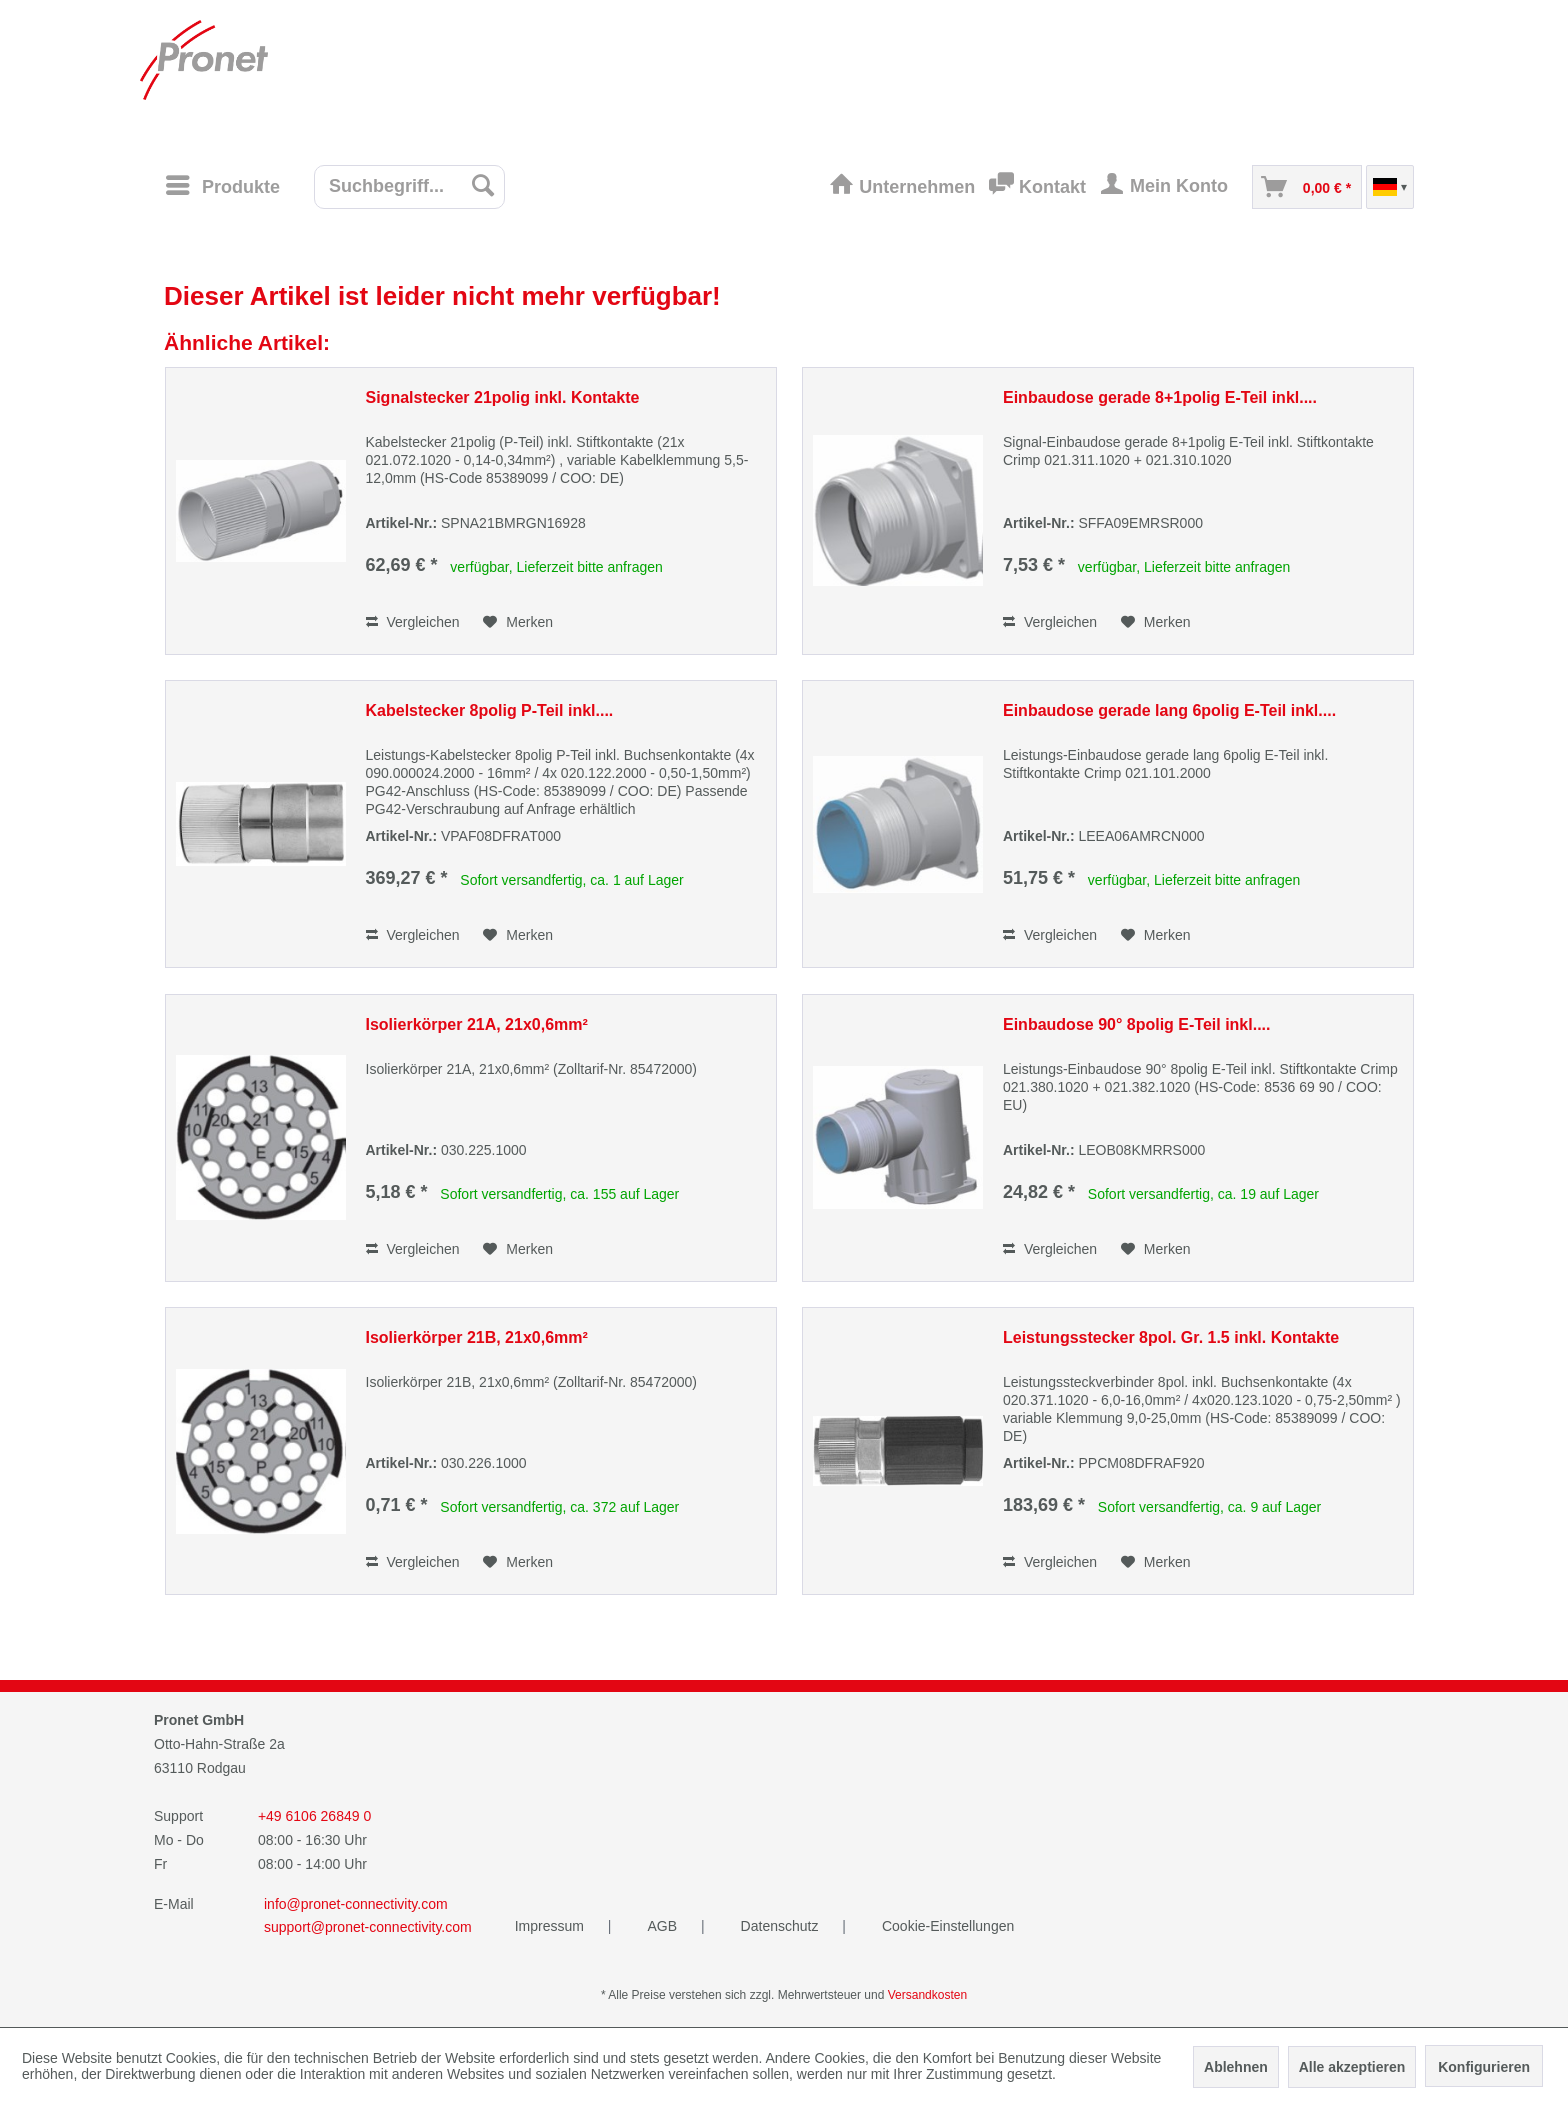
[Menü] (222, 185)
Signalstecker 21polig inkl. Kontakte (503, 397)
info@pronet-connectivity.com (356, 1904)
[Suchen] (482, 185)
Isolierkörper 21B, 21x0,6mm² (477, 1337)
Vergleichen (413, 622)
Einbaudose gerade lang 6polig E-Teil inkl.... (1169, 710)
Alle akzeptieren (1352, 2067)
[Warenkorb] (1307, 187)
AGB (663, 1926)
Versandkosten (927, 1995)
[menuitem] (229, 186)
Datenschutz (782, 1926)
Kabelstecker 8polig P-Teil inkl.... (490, 710)
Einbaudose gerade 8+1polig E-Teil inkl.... (1160, 397)
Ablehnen (1236, 2067)
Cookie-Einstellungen (948, 1926)
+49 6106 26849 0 (314, 1816)
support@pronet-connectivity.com (368, 1927)
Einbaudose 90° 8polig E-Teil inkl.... (1136, 1024)
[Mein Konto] (1169, 187)
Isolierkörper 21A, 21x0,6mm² (477, 1024)
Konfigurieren (1484, 2067)
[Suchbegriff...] (409, 187)
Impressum (551, 1926)
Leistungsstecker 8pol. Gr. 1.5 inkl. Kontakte (1171, 1337)
